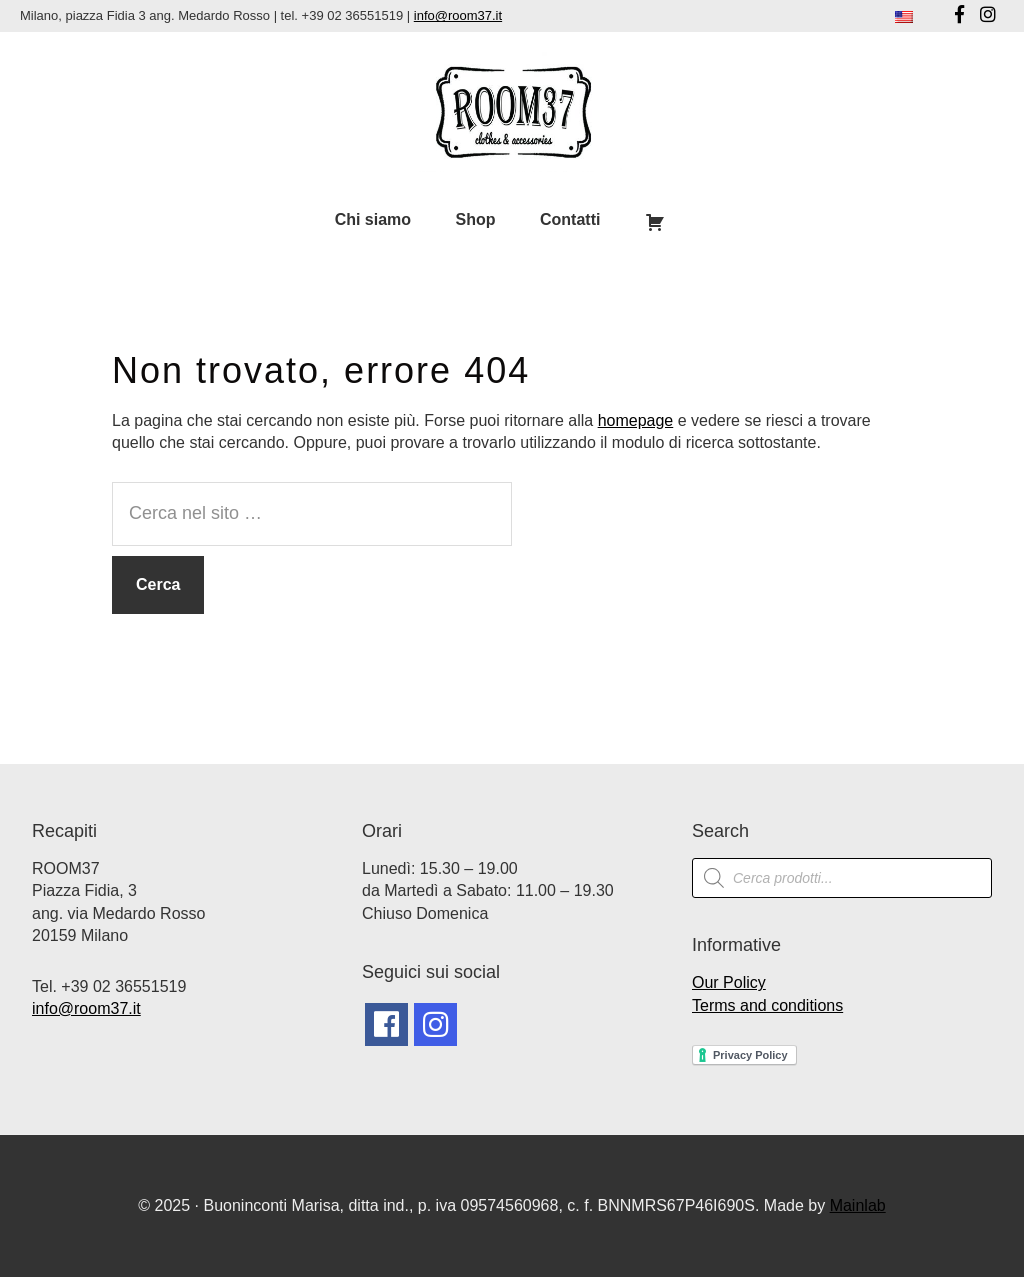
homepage (636, 420)
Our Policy (729, 982)
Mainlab (858, 1205)
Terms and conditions (767, 1005)
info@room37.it (458, 15)
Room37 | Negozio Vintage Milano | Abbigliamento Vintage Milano (512, 112)
